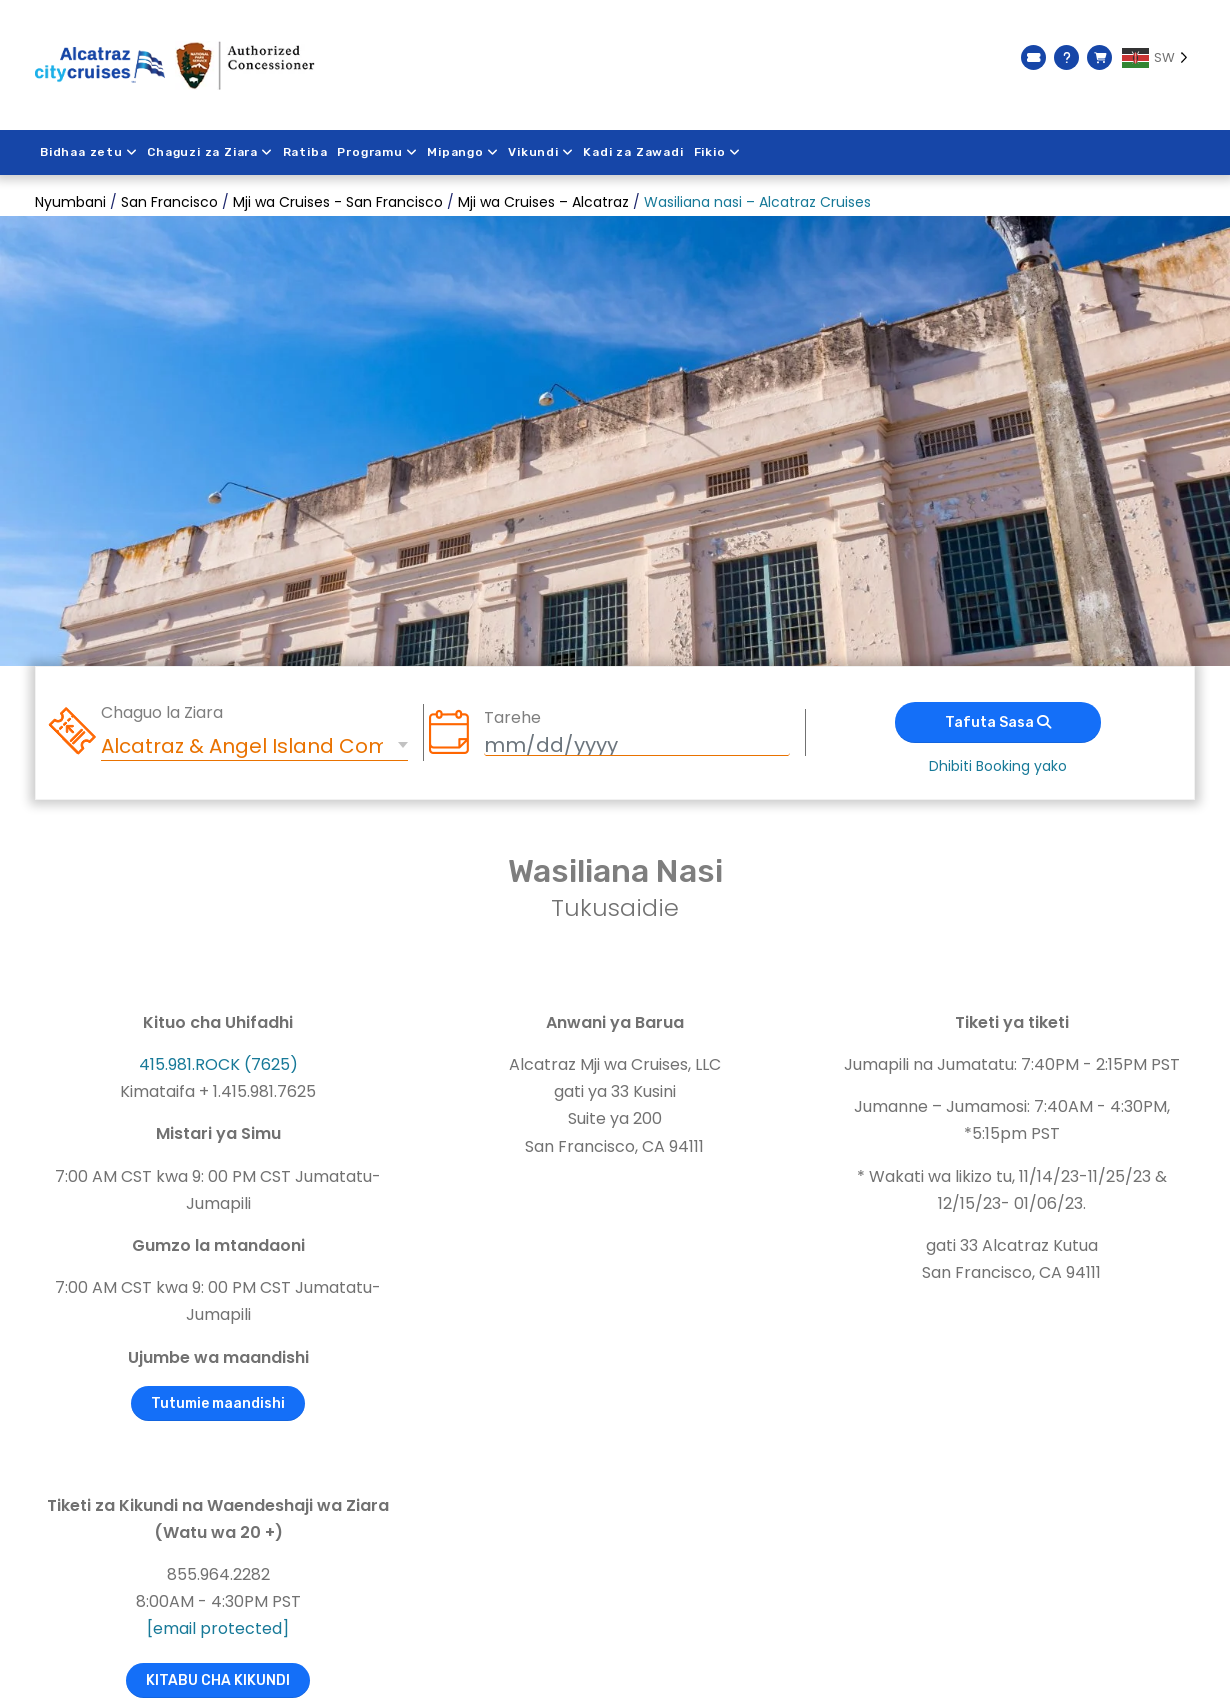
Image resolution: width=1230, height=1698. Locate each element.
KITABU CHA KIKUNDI (218, 1680)
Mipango (463, 152)
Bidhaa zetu (89, 152)
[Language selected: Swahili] (1158, 58)
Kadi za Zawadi (635, 152)
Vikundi (542, 152)
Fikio (718, 152)
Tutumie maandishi (218, 1403)
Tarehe (512, 718)
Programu (378, 152)
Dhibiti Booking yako (998, 766)
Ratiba (305, 152)
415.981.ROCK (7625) (218, 1064)
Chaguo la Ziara (162, 713)
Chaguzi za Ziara (211, 152)
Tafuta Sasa (998, 722)
